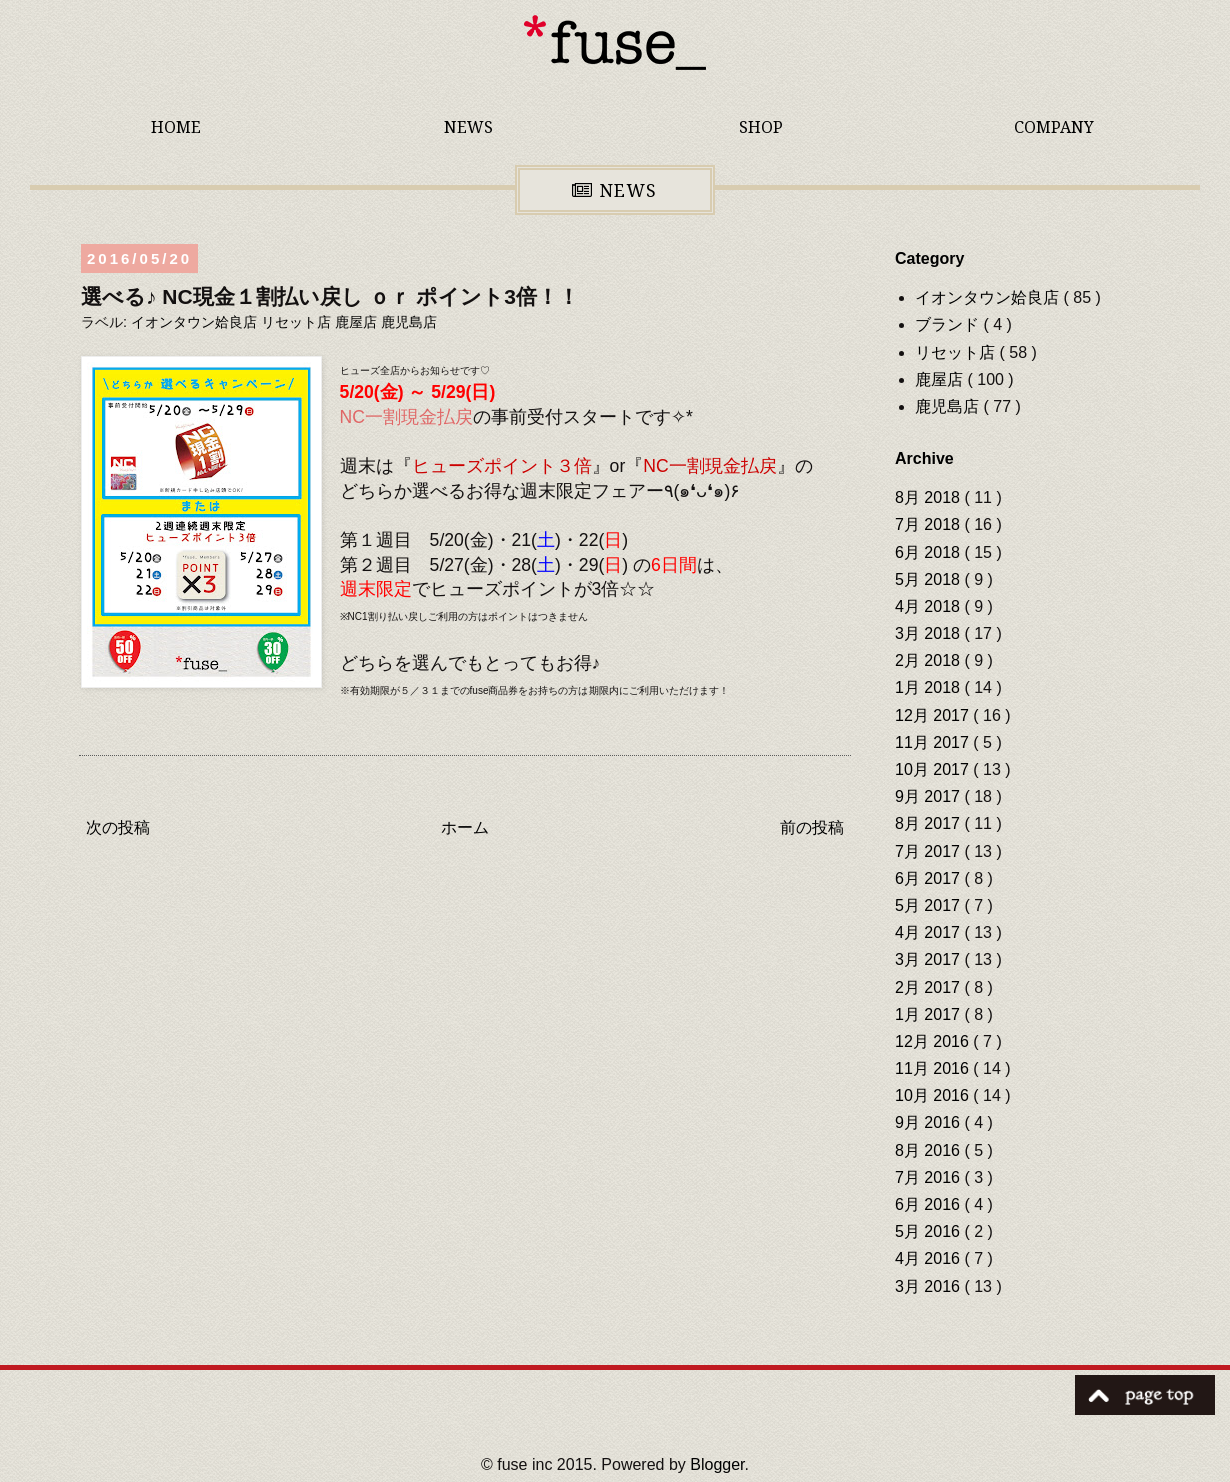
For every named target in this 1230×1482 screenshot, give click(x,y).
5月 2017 (929, 905)
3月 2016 (929, 1286)
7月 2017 (929, 851)
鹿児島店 (409, 322)
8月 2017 (929, 823)
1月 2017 (929, 1014)
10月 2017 (934, 769)
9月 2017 (929, 796)
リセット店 (298, 322)
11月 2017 (934, 742)
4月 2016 (929, 1258)
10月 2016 (934, 1095)
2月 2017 (929, 987)
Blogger (717, 1464)
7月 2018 (929, 524)
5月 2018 (929, 579)
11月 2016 (934, 1068)
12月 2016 (934, 1041)
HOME (176, 126)
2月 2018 (929, 660)
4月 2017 (929, 932)
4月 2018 (929, 606)
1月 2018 (929, 687)
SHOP (761, 126)
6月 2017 (929, 878)
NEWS (468, 126)
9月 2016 (929, 1122)
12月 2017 (934, 715)
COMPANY (1054, 126)
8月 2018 (929, 497)
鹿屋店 (358, 322)
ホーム (465, 827)
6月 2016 (929, 1204)
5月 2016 (929, 1231)
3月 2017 (929, 959)
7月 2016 (929, 1177)
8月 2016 (929, 1150)
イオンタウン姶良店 (196, 322)
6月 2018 (929, 552)
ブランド (949, 324)
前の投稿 (812, 827)
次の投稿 (118, 827)
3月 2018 (929, 633)
